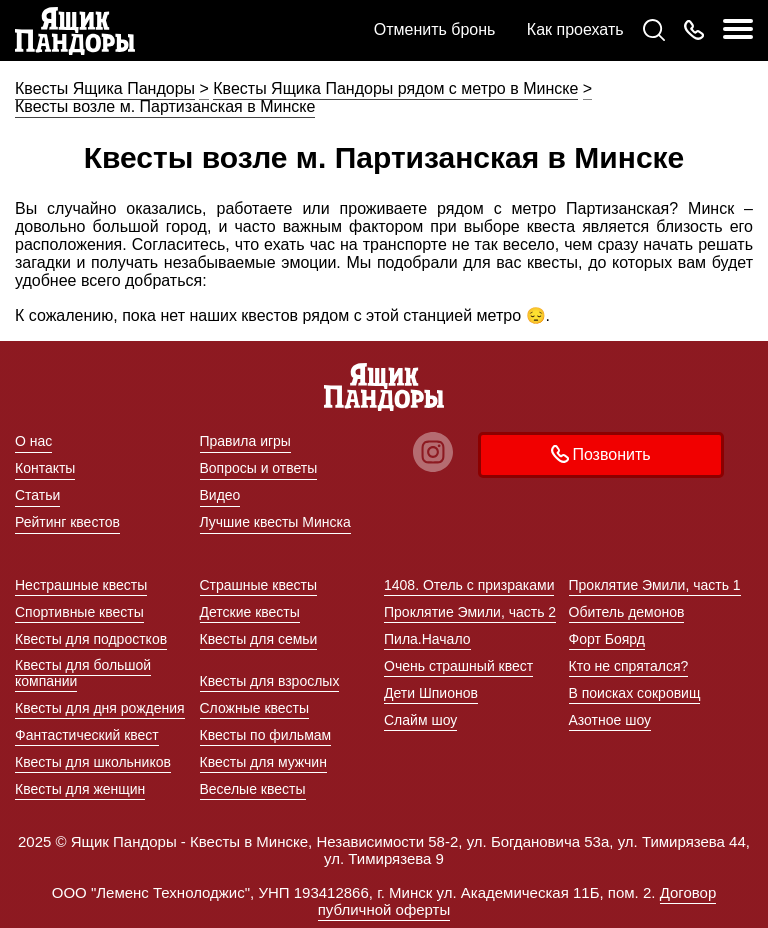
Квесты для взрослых (270, 681)
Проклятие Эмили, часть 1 (655, 585)
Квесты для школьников (93, 762)
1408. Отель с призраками (469, 585)
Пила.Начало (427, 639)
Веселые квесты (253, 789)
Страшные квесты (258, 585)
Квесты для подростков (91, 639)
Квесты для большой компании (83, 673)
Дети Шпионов (431, 693)
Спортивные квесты (79, 612)
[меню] (738, 30)
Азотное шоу (610, 720)
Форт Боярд (607, 639)
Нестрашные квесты (81, 585)
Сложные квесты (255, 708)
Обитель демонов (627, 612)
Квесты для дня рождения (100, 708)
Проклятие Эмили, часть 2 (470, 612)
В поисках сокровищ (635, 693)
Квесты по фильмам (266, 735)
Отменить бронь (435, 29)
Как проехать (575, 29)
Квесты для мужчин (263, 762)
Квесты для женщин (80, 789)
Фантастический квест (87, 735)
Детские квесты (250, 612)
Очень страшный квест (458, 666)
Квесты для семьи (259, 639)
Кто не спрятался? (629, 666)
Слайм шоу (420, 720)
